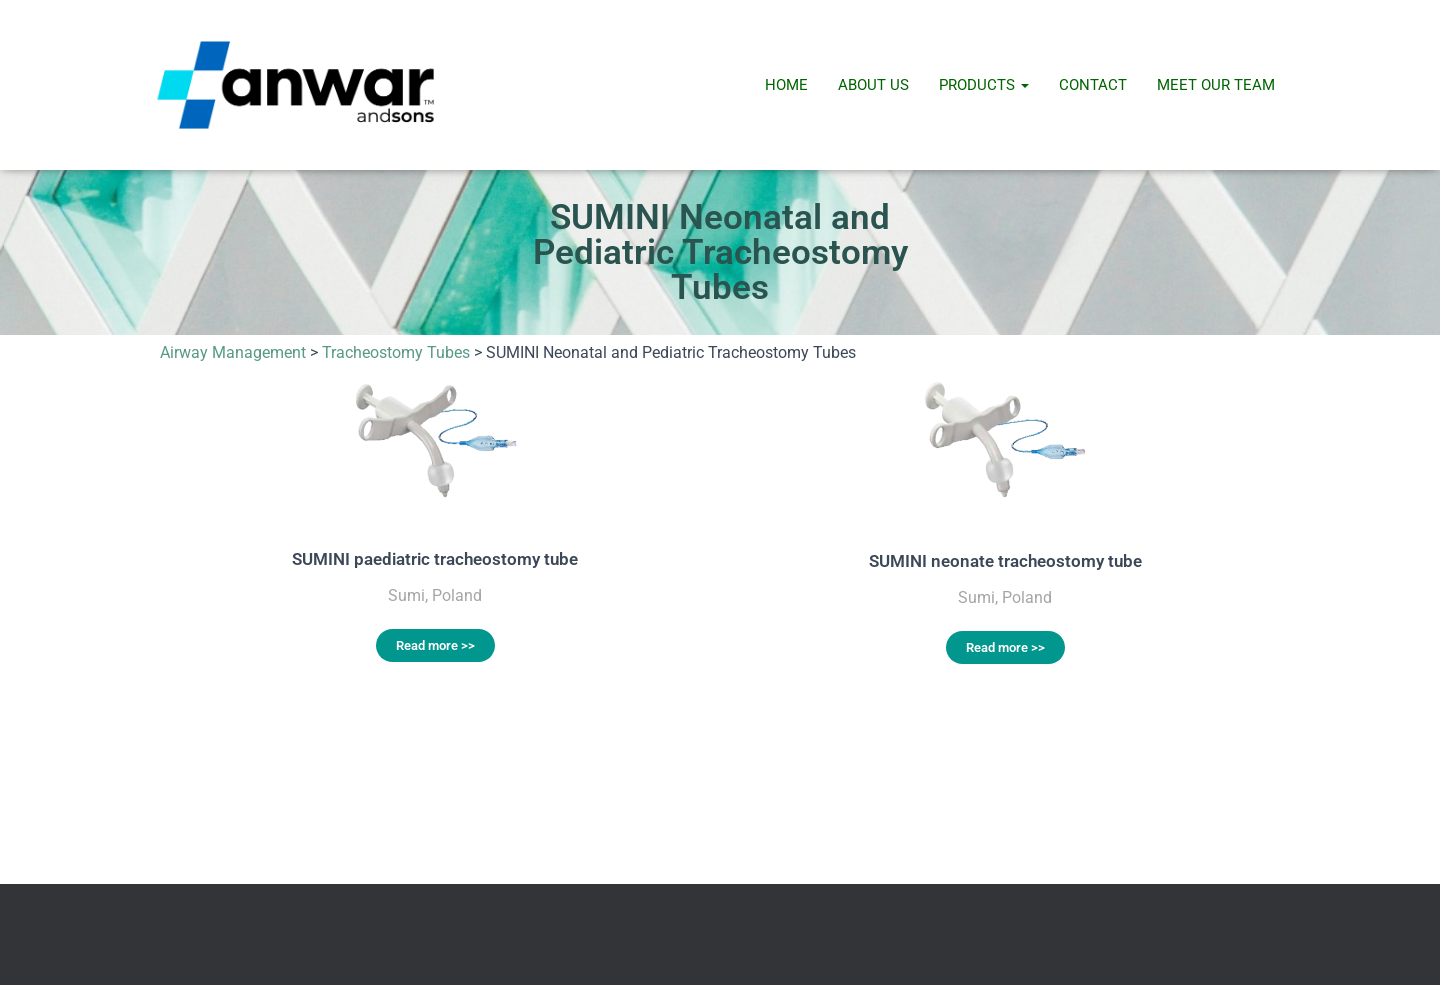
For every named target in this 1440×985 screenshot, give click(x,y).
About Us (873, 85)
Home (786, 85)
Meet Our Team (1216, 85)
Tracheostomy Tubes (396, 352)
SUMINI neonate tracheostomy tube (1005, 561)
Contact (1093, 85)
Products (984, 85)
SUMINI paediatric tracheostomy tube (435, 559)
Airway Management (233, 352)
